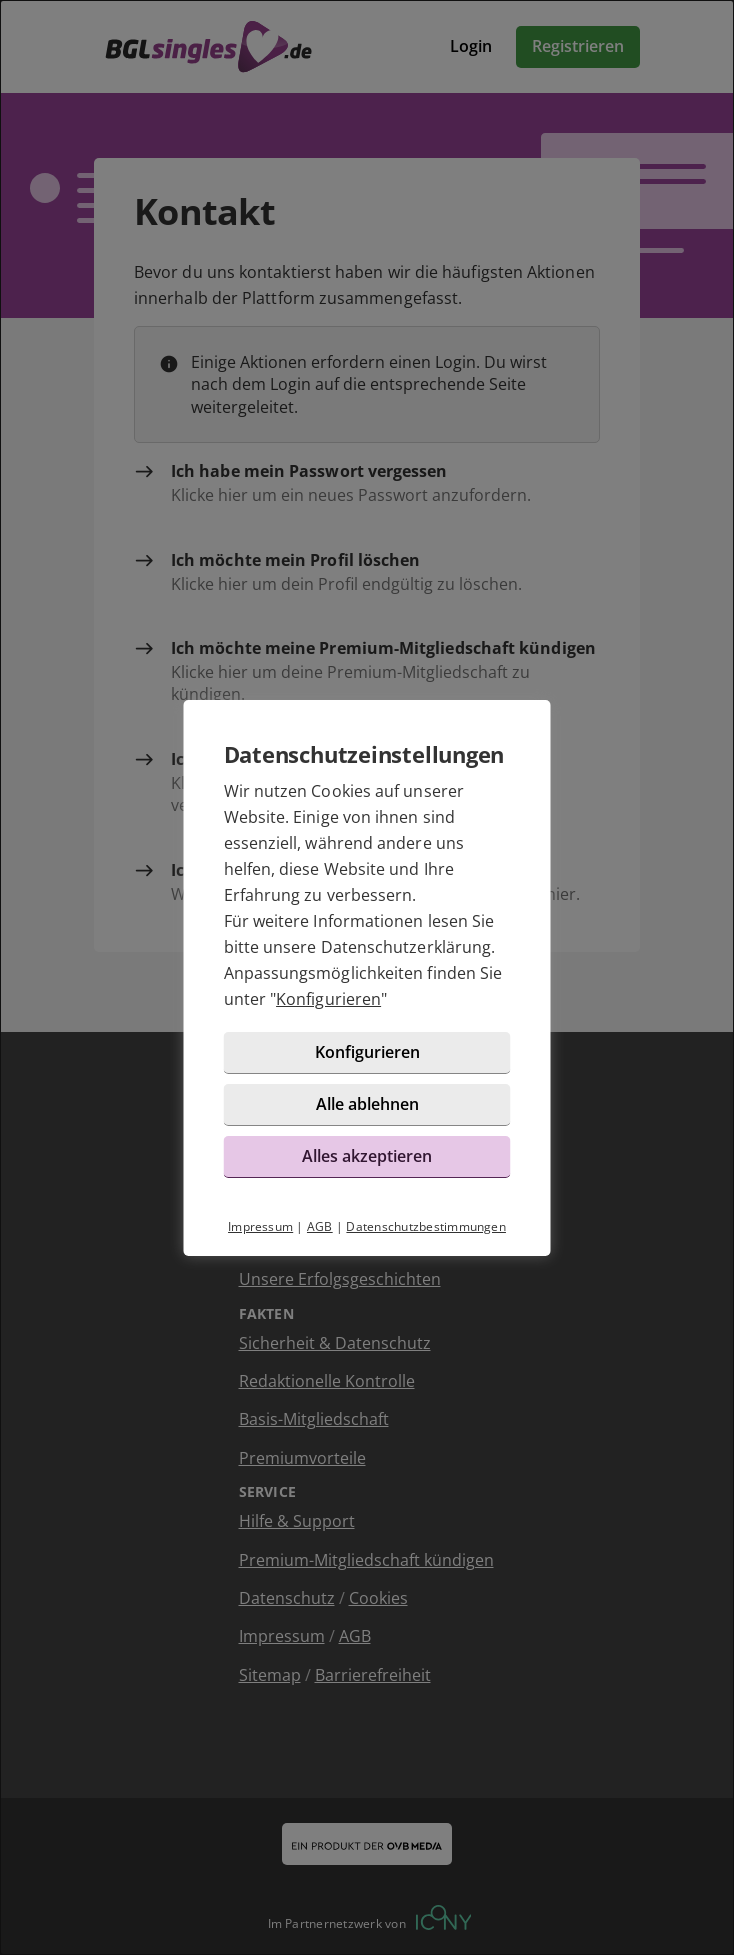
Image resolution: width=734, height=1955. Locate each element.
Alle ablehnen (367, 1104)
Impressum (260, 1226)
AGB (320, 1226)
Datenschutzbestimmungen (426, 1226)
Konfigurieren (328, 999)
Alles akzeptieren (367, 1156)
